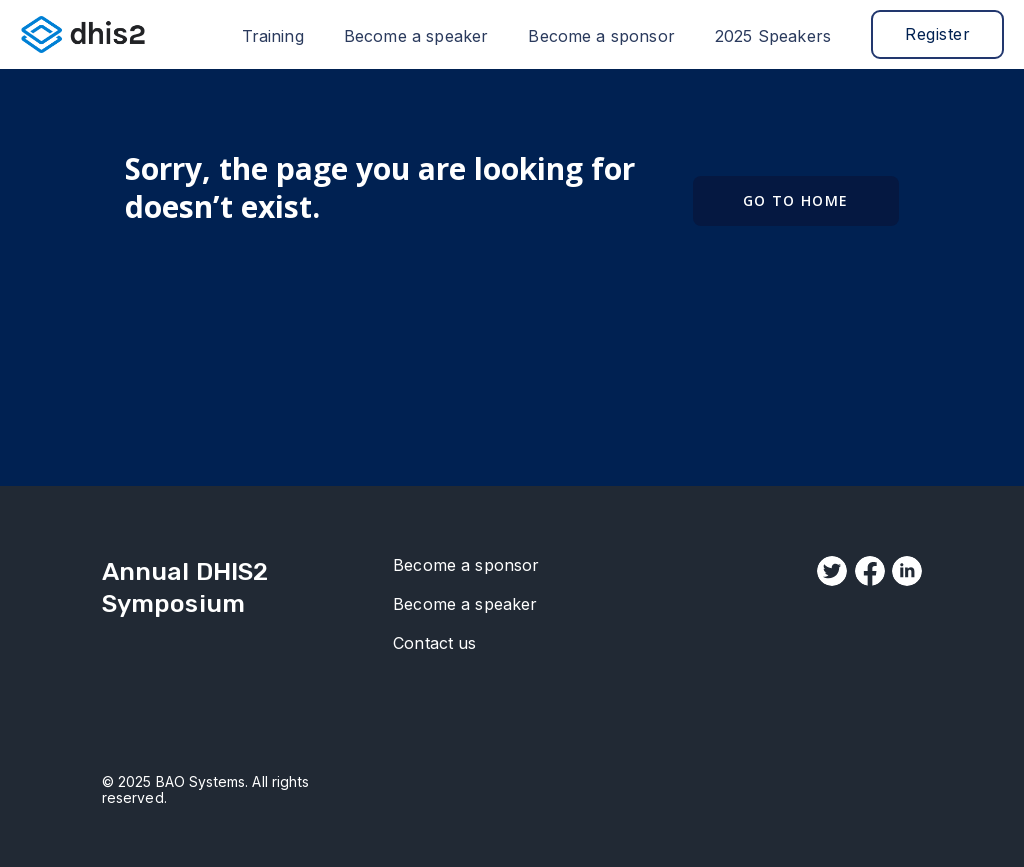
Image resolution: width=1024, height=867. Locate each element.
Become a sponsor (601, 36)
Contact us (435, 643)
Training (273, 36)
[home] (83, 34)
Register (937, 34)
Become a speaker (416, 36)
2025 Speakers (773, 36)
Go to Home (796, 200)
